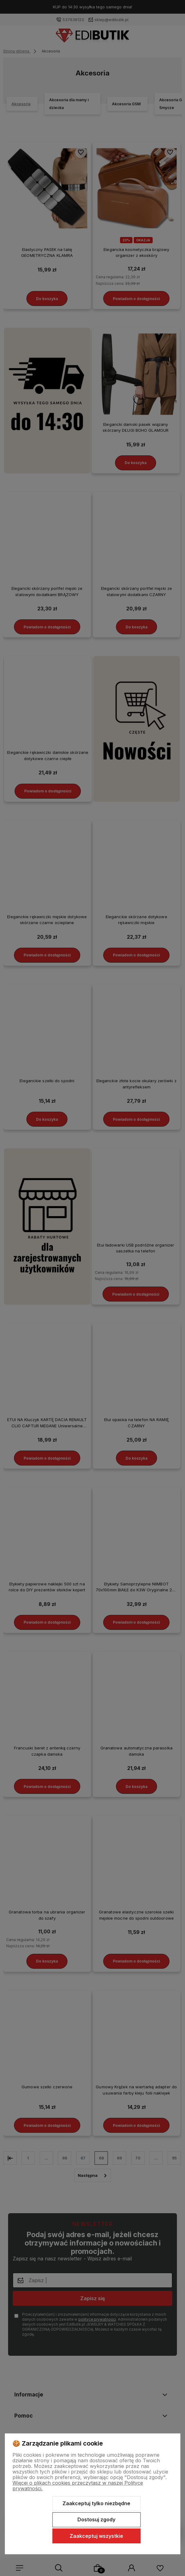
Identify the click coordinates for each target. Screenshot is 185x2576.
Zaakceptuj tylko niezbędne (96, 2503)
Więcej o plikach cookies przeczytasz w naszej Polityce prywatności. (77, 2486)
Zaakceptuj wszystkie (96, 2536)
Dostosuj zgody (96, 2519)
